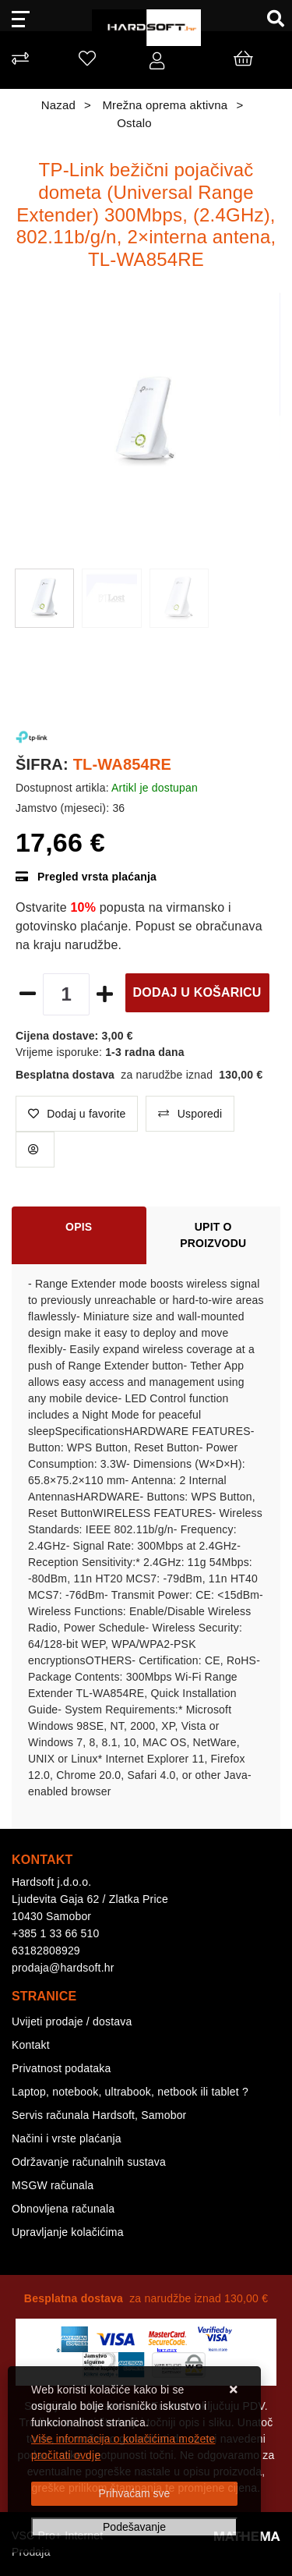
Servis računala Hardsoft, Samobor (99, 2115)
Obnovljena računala (63, 2208)
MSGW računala (52, 2185)
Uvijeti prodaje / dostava (72, 2021)
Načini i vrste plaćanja (66, 2138)
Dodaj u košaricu (197, 992)
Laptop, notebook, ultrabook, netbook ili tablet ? (130, 2091)
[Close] (134, 2494)
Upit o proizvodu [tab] (213, 1235)
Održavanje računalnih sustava (89, 2162)
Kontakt (31, 2045)
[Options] (134, 2527)
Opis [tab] (78, 1227)
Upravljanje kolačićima (68, 2232)
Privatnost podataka (61, 2068)
